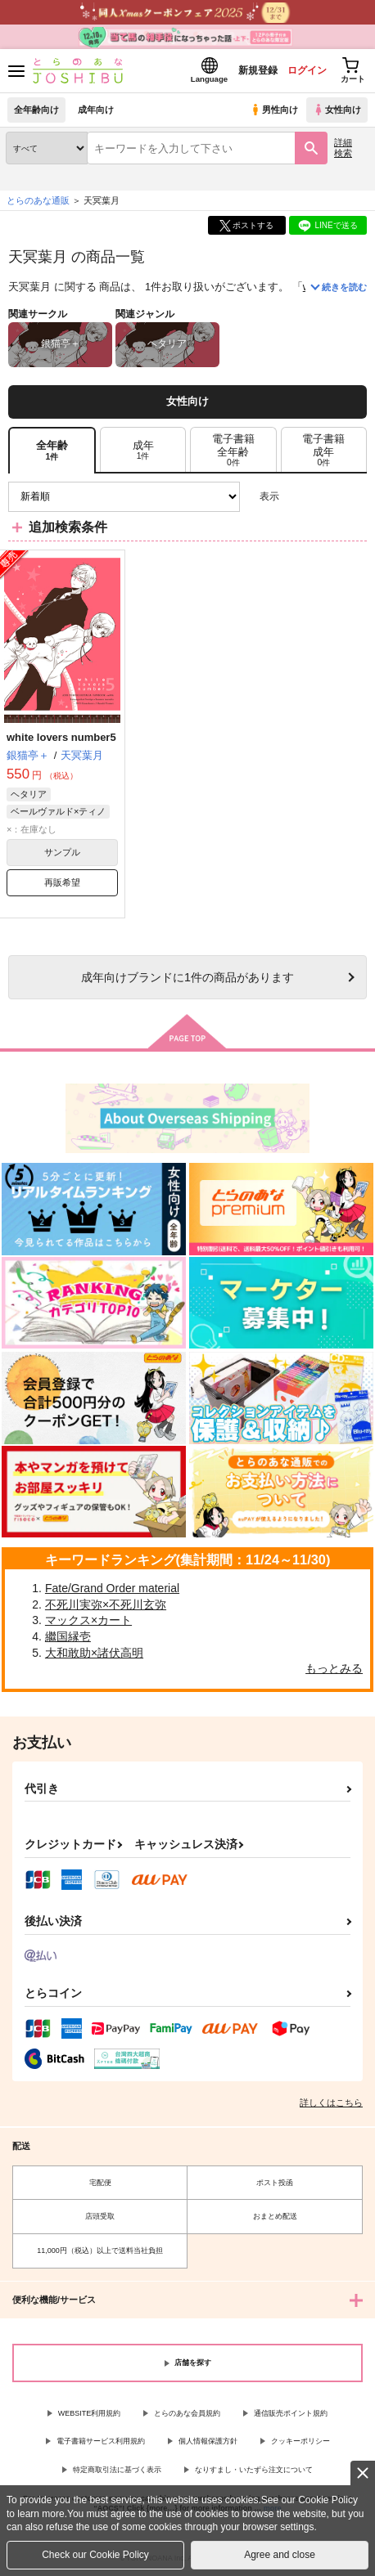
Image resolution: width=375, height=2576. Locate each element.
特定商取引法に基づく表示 (117, 2470)
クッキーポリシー (300, 2441)
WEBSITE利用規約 (89, 2413)
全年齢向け (36, 109)
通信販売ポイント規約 (291, 2413)
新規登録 (258, 70)
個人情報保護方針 (207, 2441)
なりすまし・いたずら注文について (254, 2470)
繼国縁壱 (68, 1636)
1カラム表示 (354, 496)
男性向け (274, 109)
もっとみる (334, 1668)
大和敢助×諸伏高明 (94, 1652)
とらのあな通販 (38, 200)
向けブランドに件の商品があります (187, 977)
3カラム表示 (297, 496)
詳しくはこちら (331, 2102)
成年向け (96, 109)
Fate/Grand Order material (112, 1588)
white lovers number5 (61, 737)
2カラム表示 (326, 496)
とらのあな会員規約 (187, 2413)
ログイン (307, 70)
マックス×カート (88, 1620)
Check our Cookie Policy (95, 2554)
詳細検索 (343, 147)
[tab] (143, 450)
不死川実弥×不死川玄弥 (105, 1604)
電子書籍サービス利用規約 (100, 2441)
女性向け (337, 109)
